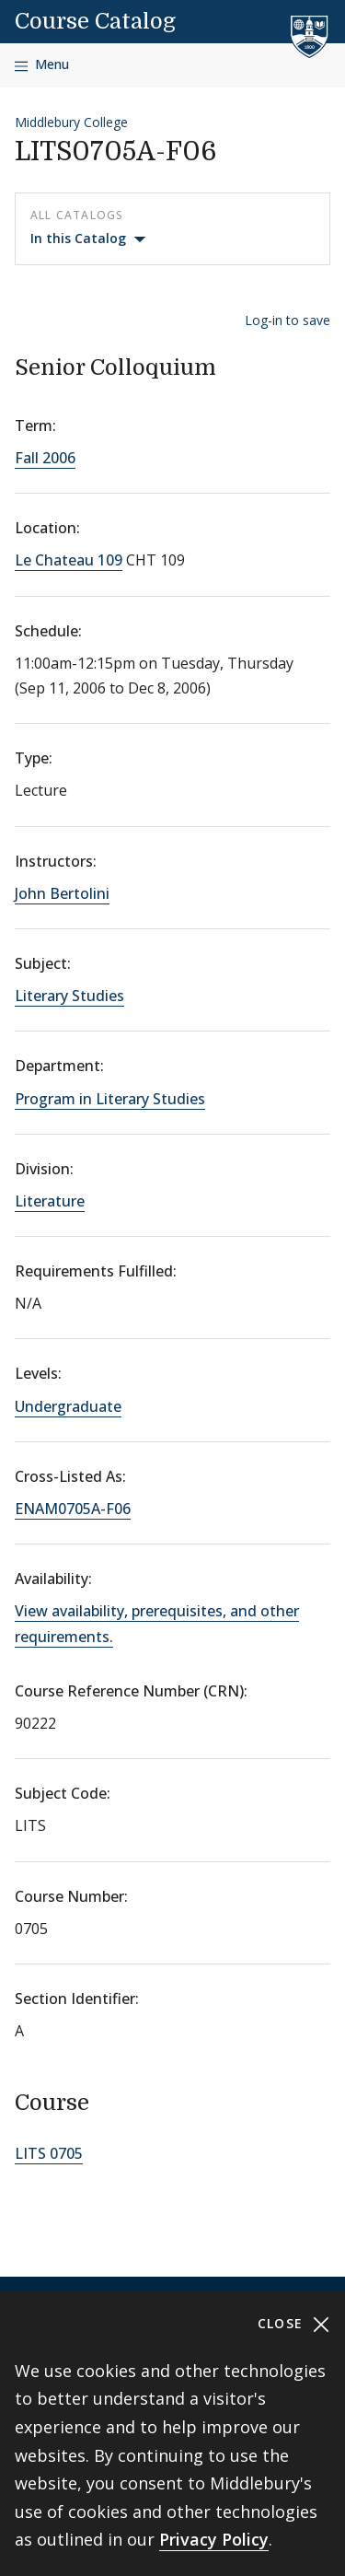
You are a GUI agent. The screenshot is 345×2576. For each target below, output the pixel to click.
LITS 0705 (49, 2153)
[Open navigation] (42, 65)
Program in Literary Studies (110, 1099)
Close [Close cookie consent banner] (294, 2324)
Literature (50, 1201)
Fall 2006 (45, 458)
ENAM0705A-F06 (73, 1508)
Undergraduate (68, 1406)
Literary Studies (69, 995)
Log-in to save (287, 320)
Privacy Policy (214, 2539)
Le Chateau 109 (68, 560)
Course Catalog (95, 21)
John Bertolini (62, 893)
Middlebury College (71, 122)
